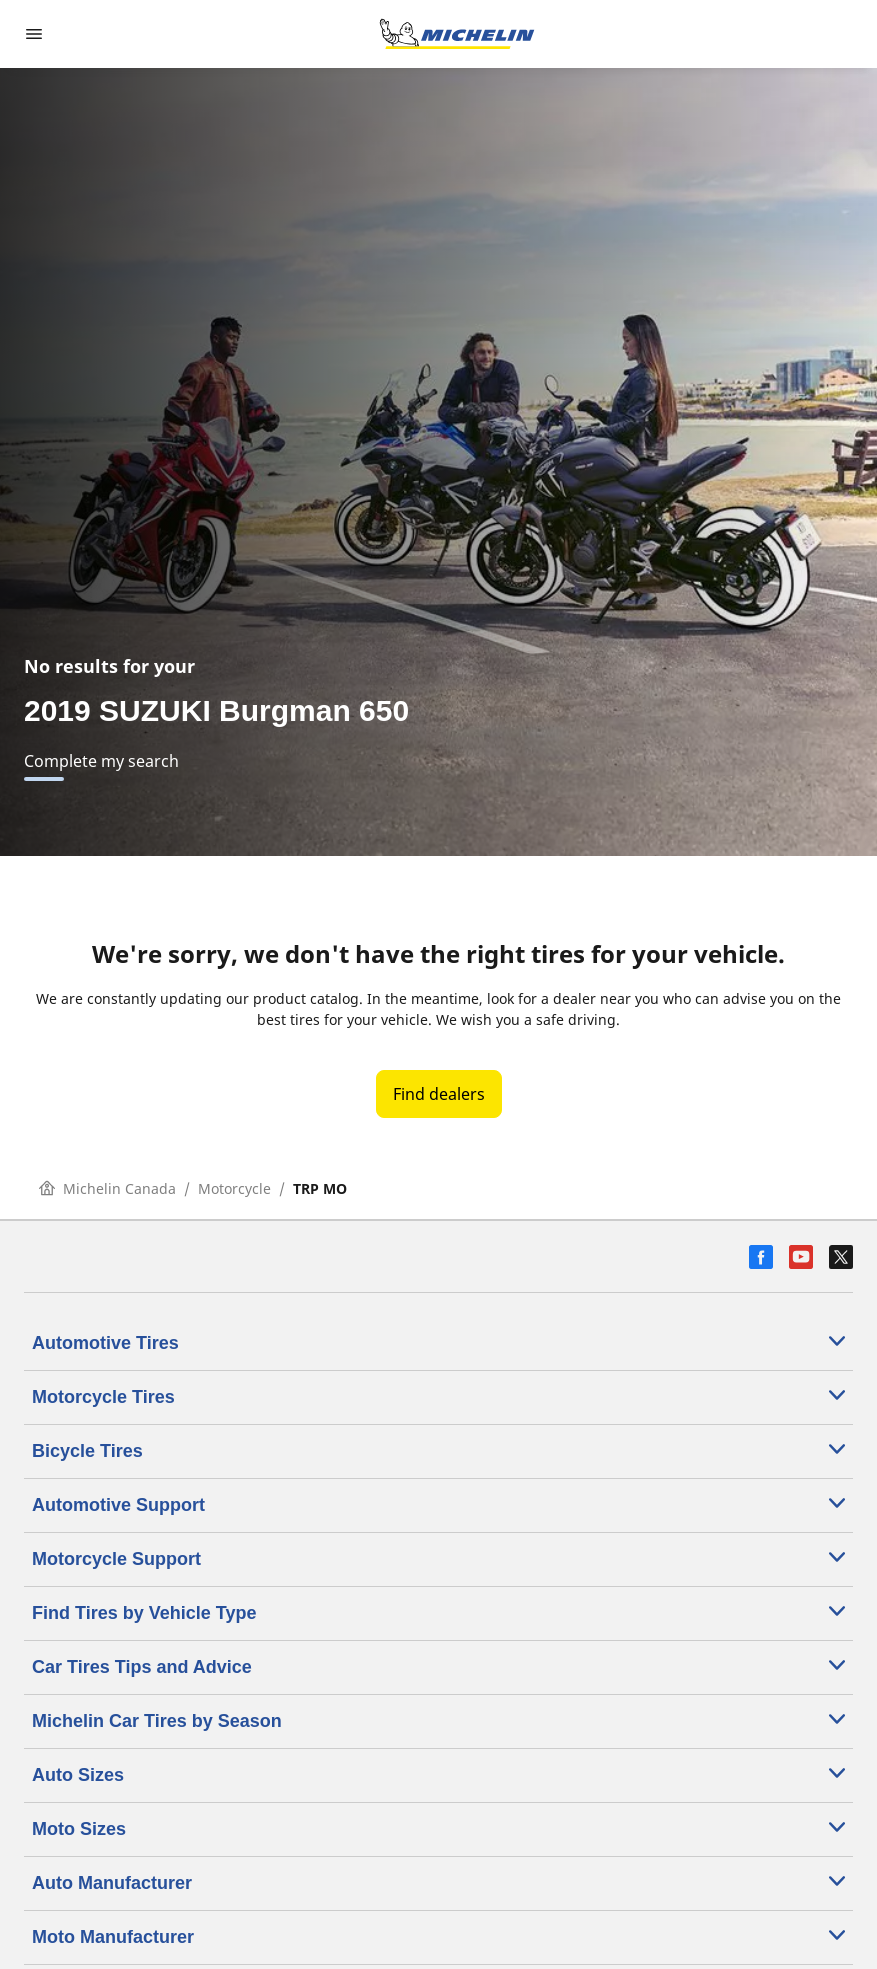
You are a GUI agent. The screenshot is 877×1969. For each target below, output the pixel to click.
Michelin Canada (107, 1188)
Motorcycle (234, 1188)
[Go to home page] (457, 34)
